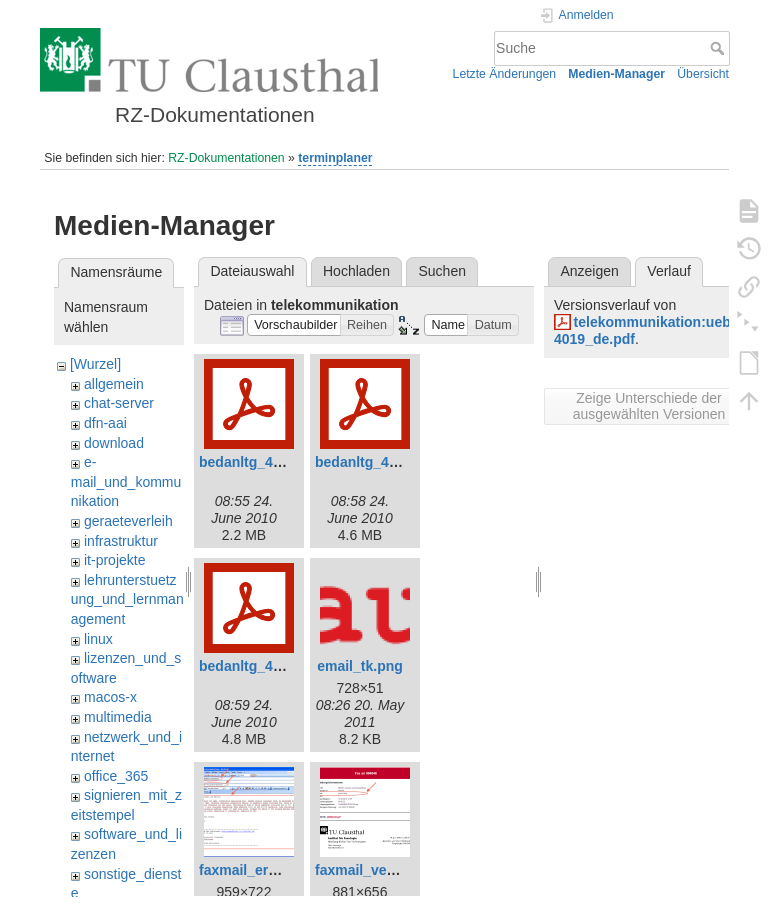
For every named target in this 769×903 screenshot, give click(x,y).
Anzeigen (589, 271)
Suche (719, 48)
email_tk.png (360, 666)
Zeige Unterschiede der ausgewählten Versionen (649, 406)
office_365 (116, 776)
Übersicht (703, 74)
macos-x (110, 697)
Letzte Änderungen (505, 74)
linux (98, 639)
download (114, 443)
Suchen (442, 271)
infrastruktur (121, 541)
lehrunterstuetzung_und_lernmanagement (127, 599)
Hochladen (356, 271)
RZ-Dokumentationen (226, 158)
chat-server (119, 403)
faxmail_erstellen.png (270, 870)
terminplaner (335, 158)
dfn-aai (105, 423)
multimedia (118, 717)
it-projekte (114, 560)
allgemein (114, 384)
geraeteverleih (128, 521)
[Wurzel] (95, 364)
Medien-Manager (616, 74)
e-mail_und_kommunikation (126, 481)
